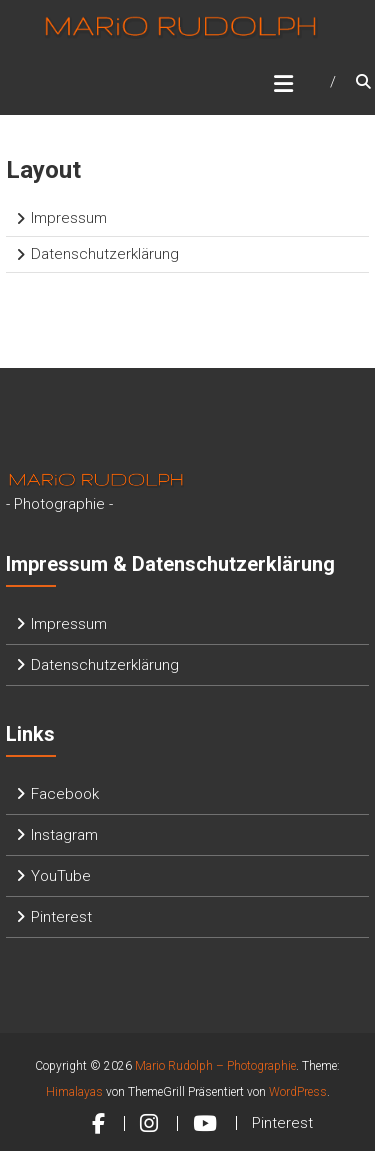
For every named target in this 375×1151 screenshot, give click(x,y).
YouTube (61, 876)
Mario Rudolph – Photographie (215, 1066)
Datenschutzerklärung (105, 254)
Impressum (69, 218)
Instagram (64, 835)
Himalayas (74, 1092)
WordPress (298, 1092)
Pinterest (61, 917)
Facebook (65, 794)
